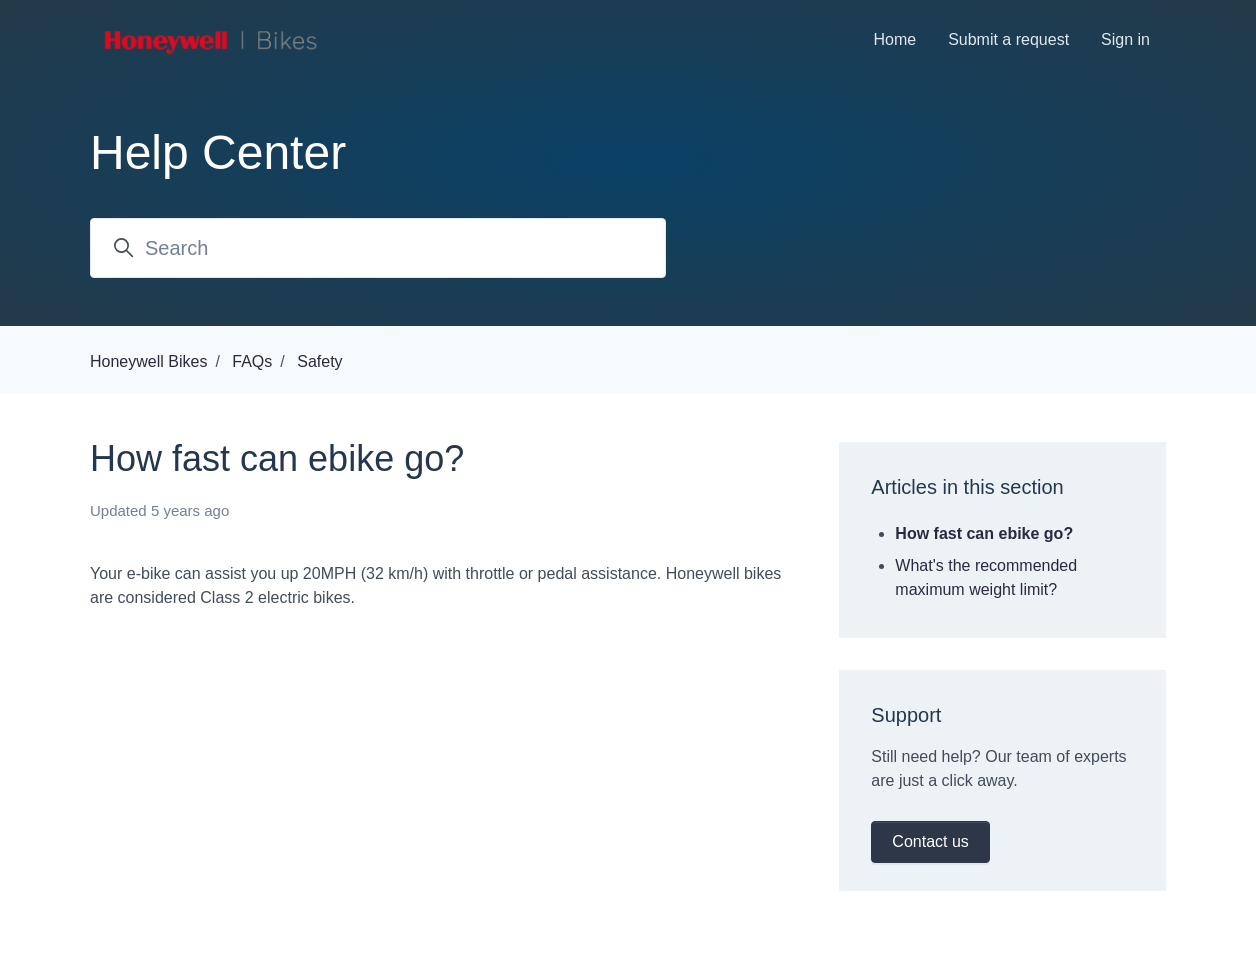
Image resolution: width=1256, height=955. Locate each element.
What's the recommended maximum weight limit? (986, 577)
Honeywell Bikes (148, 361)
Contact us (930, 841)
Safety (319, 361)
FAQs (252, 361)
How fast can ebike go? (984, 533)
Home (894, 39)
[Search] (378, 248)
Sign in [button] (1125, 39)
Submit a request (1008, 39)
